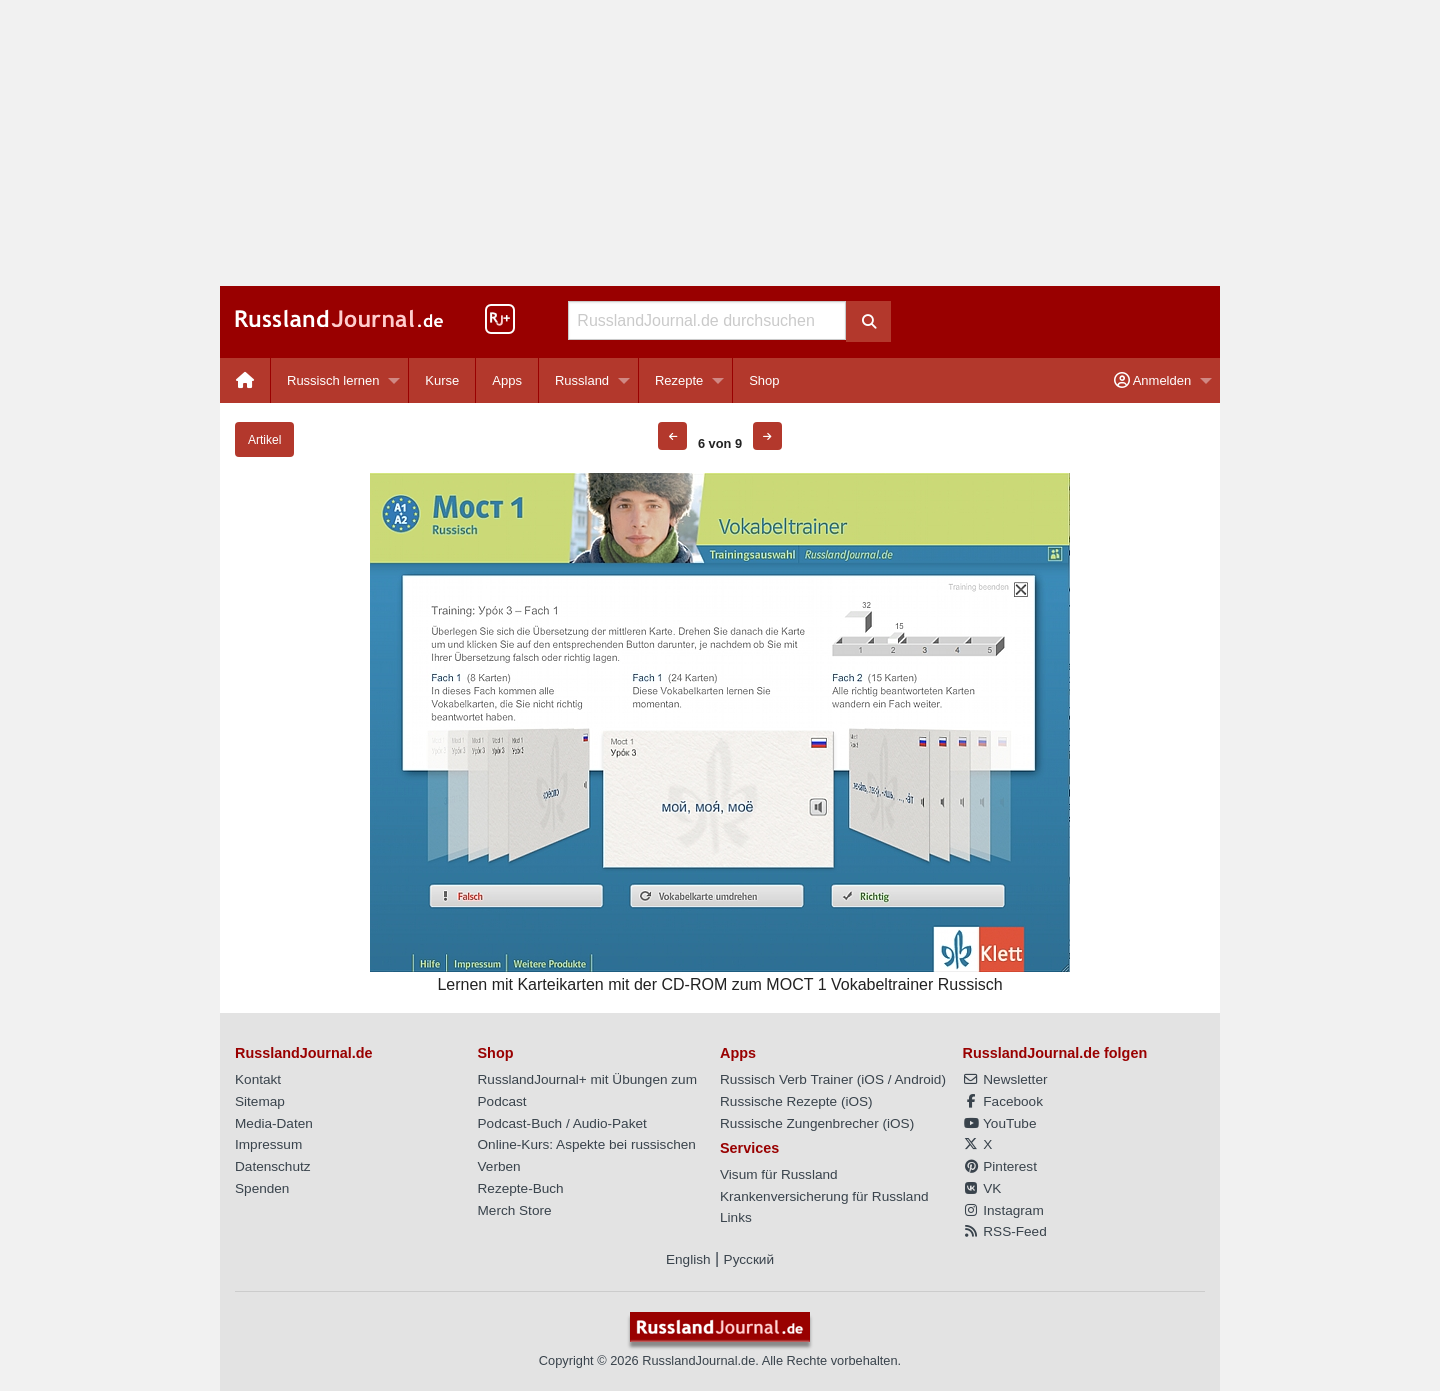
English (688, 1259)
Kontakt (258, 1079)
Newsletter (1005, 1079)
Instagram (1003, 1210)
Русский (749, 1259)
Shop (764, 380)
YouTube (1000, 1123)
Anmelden (1152, 380)
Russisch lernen (333, 380)
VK (982, 1188)
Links (736, 1217)
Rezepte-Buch (521, 1188)
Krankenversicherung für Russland (824, 1196)
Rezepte (679, 380)
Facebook (1003, 1101)
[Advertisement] (720, 143)
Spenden (262, 1188)
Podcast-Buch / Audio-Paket (562, 1123)
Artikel (264, 440)
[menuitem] (245, 380)
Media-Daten (274, 1123)
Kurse (442, 380)
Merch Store (515, 1210)
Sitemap (260, 1101)
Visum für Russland (779, 1174)
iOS (872, 1079)
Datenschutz (273, 1166)
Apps (507, 380)
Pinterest (1000, 1166)
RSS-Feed (1005, 1231)
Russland (582, 380)
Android (918, 1079)
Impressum (268, 1144)
